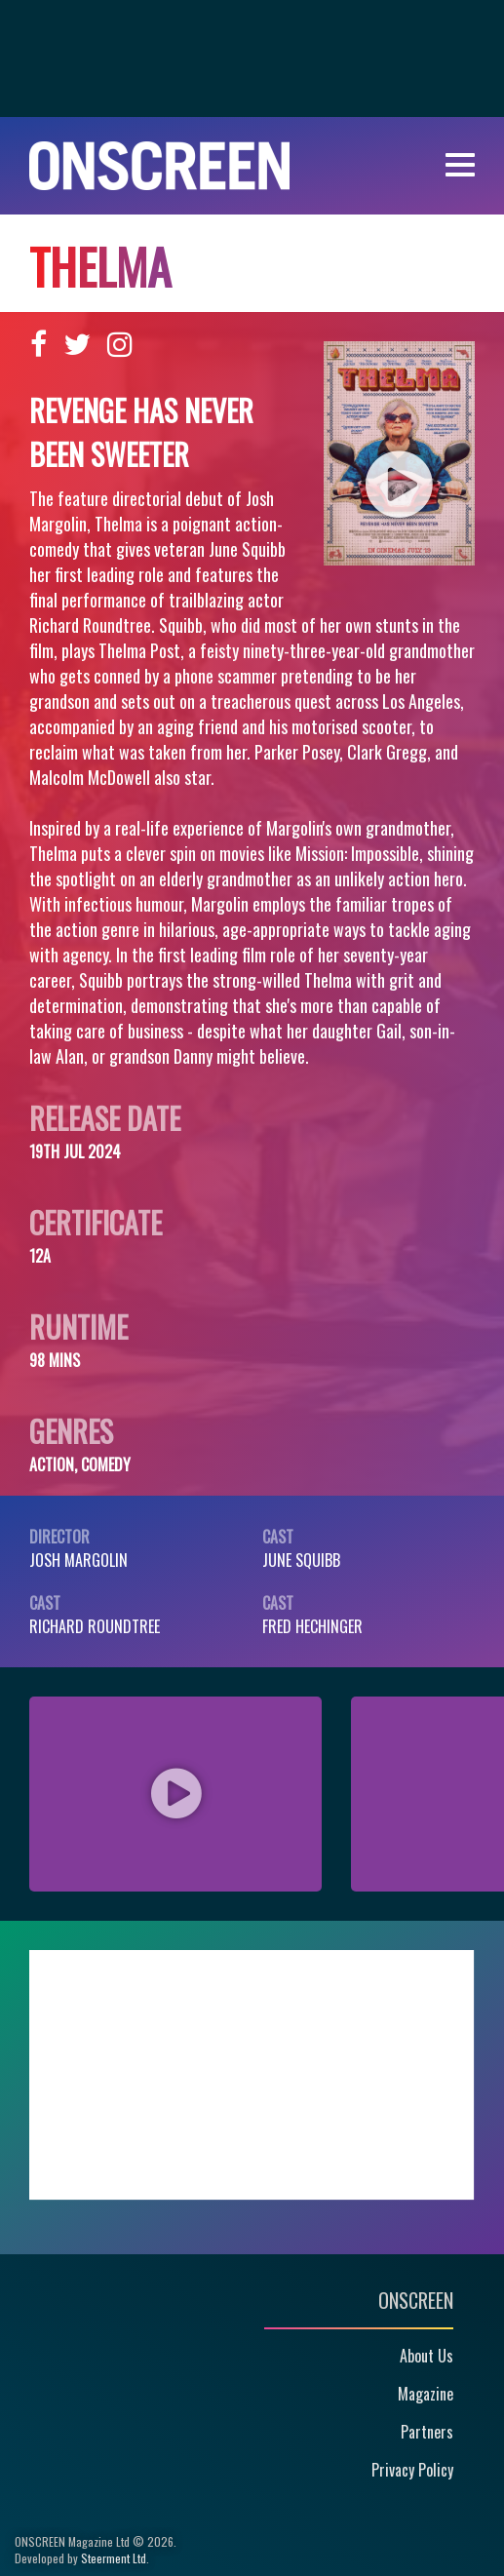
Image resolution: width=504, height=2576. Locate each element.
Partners (427, 2431)
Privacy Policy (412, 2469)
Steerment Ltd (113, 2558)
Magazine (425, 2393)
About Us (426, 2355)
